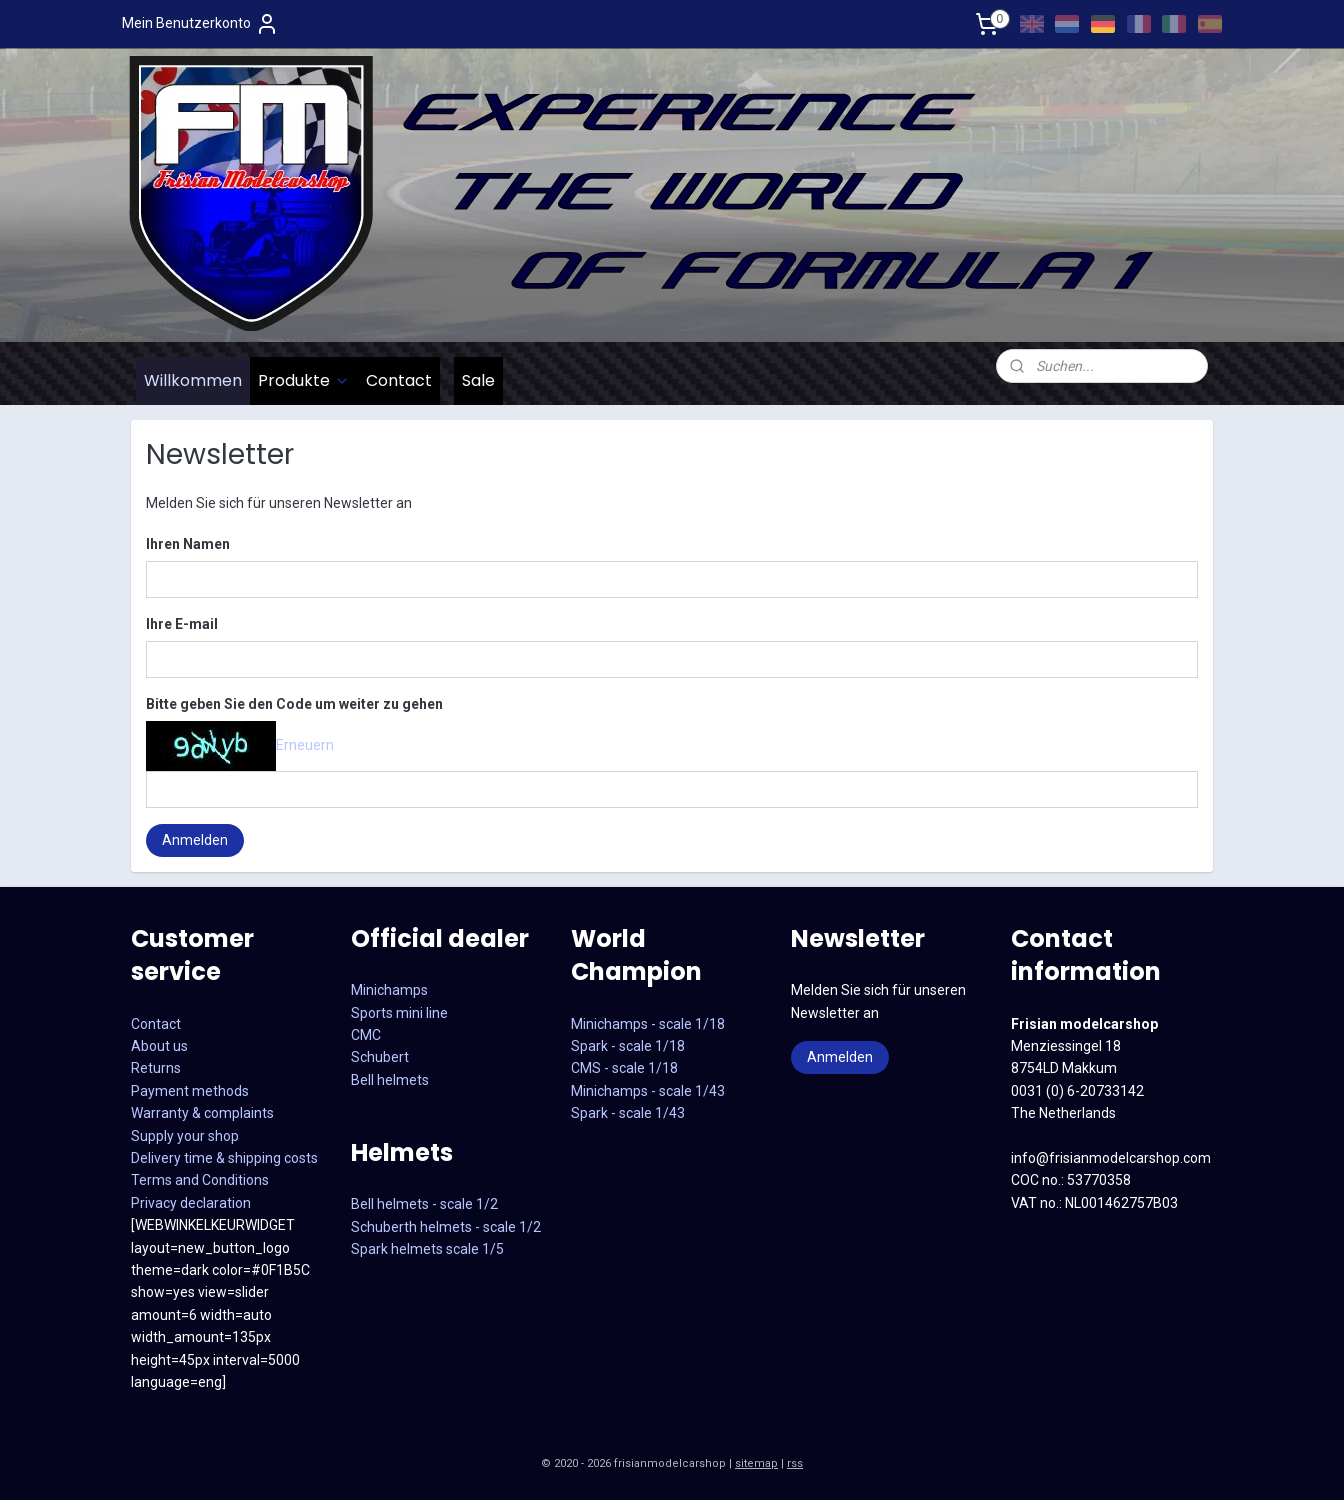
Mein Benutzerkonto (200, 24)
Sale (478, 380)
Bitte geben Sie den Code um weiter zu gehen (294, 704)
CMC (366, 1035)
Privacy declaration (191, 1203)
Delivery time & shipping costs (224, 1158)
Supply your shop (185, 1136)
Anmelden (195, 840)
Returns (156, 1068)
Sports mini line (399, 1013)
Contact (399, 380)
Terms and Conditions (200, 1180)
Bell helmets (390, 1080)
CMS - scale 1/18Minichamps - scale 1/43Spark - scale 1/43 (648, 1090)
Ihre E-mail (182, 624)
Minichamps (389, 990)
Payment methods (190, 1091)
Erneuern (305, 744)
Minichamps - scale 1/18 (648, 1024)
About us (159, 1046)
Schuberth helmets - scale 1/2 (446, 1227)
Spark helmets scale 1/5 (427, 1249)
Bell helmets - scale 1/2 (424, 1204)
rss (795, 1463)
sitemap (756, 1463)
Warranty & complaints (202, 1113)
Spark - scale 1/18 (628, 1046)
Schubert (380, 1057)
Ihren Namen (188, 544)
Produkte (304, 380)
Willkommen (193, 380)
